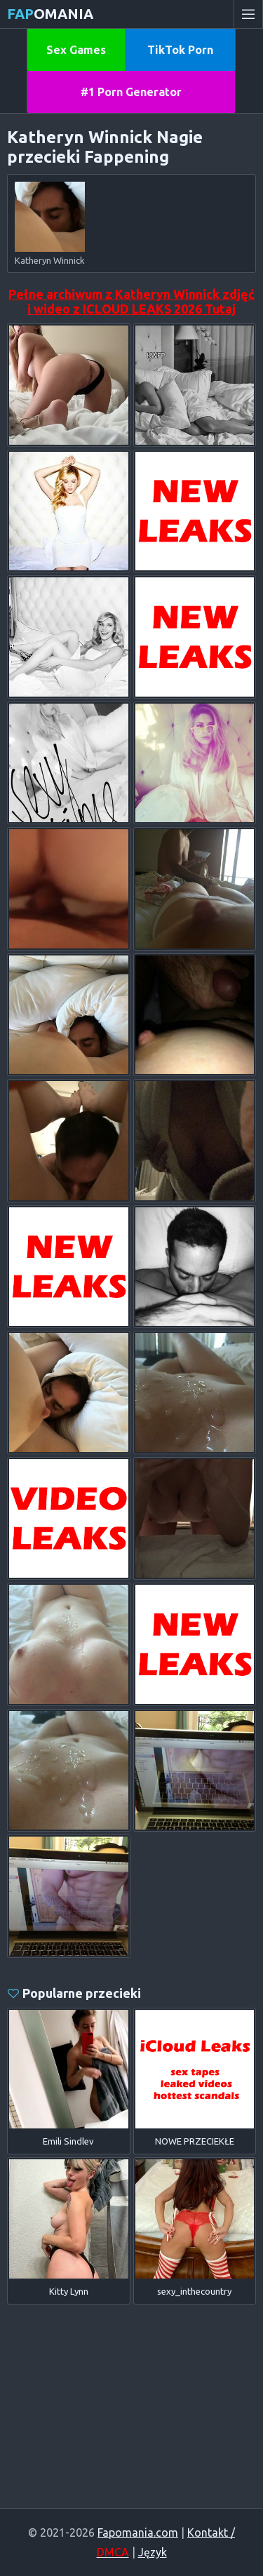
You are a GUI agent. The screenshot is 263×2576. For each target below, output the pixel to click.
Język (152, 2552)
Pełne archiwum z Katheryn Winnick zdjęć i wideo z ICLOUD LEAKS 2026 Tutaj (131, 301)
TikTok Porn (180, 49)
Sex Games (76, 49)
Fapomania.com (137, 2532)
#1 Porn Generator (131, 92)
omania (50, 14)
